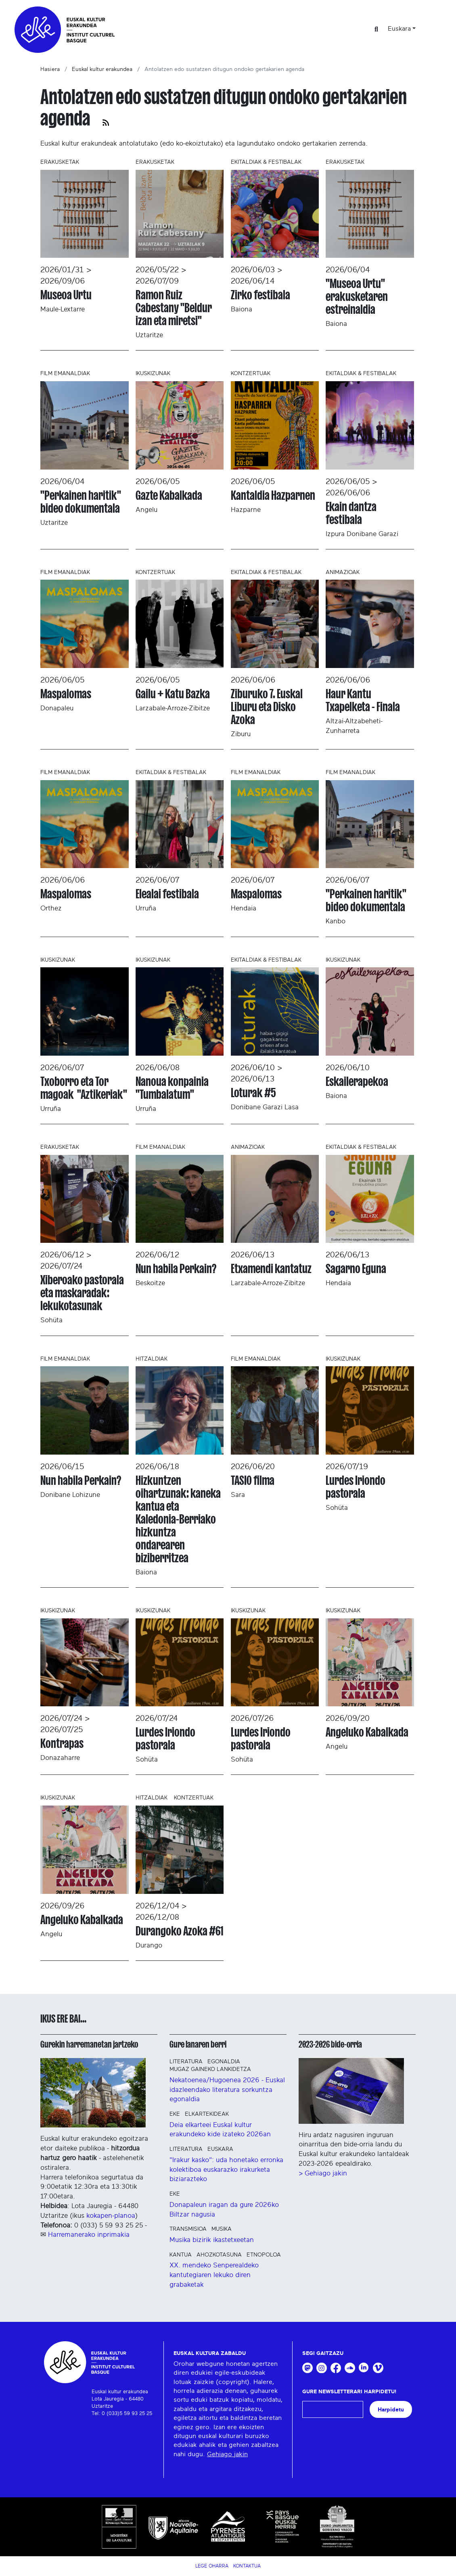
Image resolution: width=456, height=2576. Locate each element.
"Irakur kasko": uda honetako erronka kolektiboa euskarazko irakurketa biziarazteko (226, 2169)
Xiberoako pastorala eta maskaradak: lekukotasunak (82, 1292)
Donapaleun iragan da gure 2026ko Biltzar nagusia (224, 2209)
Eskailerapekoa (357, 1081)
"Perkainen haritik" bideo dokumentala (80, 502)
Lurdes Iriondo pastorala (355, 1487)
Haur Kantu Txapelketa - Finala (363, 700)
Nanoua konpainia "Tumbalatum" (172, 1088)
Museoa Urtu (66, 294)
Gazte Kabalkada (169, 495)
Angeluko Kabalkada (367, 1732)
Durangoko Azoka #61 (179, 1931)
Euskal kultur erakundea (102, 69)
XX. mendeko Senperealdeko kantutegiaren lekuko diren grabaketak (214, 2275)
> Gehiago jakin (323, 2173)
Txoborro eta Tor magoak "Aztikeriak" (83, 1088)
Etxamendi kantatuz (271, 1268)
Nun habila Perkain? (176, 1268)
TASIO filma (252, 1480)
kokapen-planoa (110, 2215)
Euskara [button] (399, 28)
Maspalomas (65, 693)
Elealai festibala (167, 893)
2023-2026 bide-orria (330, 2044)
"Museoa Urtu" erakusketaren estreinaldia (357, 296)
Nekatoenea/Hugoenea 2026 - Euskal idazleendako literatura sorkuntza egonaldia (227, 2090)
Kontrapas (62, 1743)
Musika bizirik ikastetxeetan (211, 2239)
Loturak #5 (253, 1092)
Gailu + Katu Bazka (173, 693)
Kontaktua (247, 2565)
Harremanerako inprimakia (89, 2234)
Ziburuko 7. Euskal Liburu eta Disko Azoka (267, 706)
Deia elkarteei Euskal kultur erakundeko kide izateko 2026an (220, 2129)
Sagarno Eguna (356, 1268)
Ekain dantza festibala (351, 513)
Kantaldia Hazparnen (273, 495)
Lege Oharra (211, 2565)
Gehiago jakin (227, 2454)
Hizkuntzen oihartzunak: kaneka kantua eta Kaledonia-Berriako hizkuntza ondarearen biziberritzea (178, 1519)
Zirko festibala (260, 294)
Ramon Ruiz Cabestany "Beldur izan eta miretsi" (174, 307)
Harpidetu (391, 2410)
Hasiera (50, 69)
